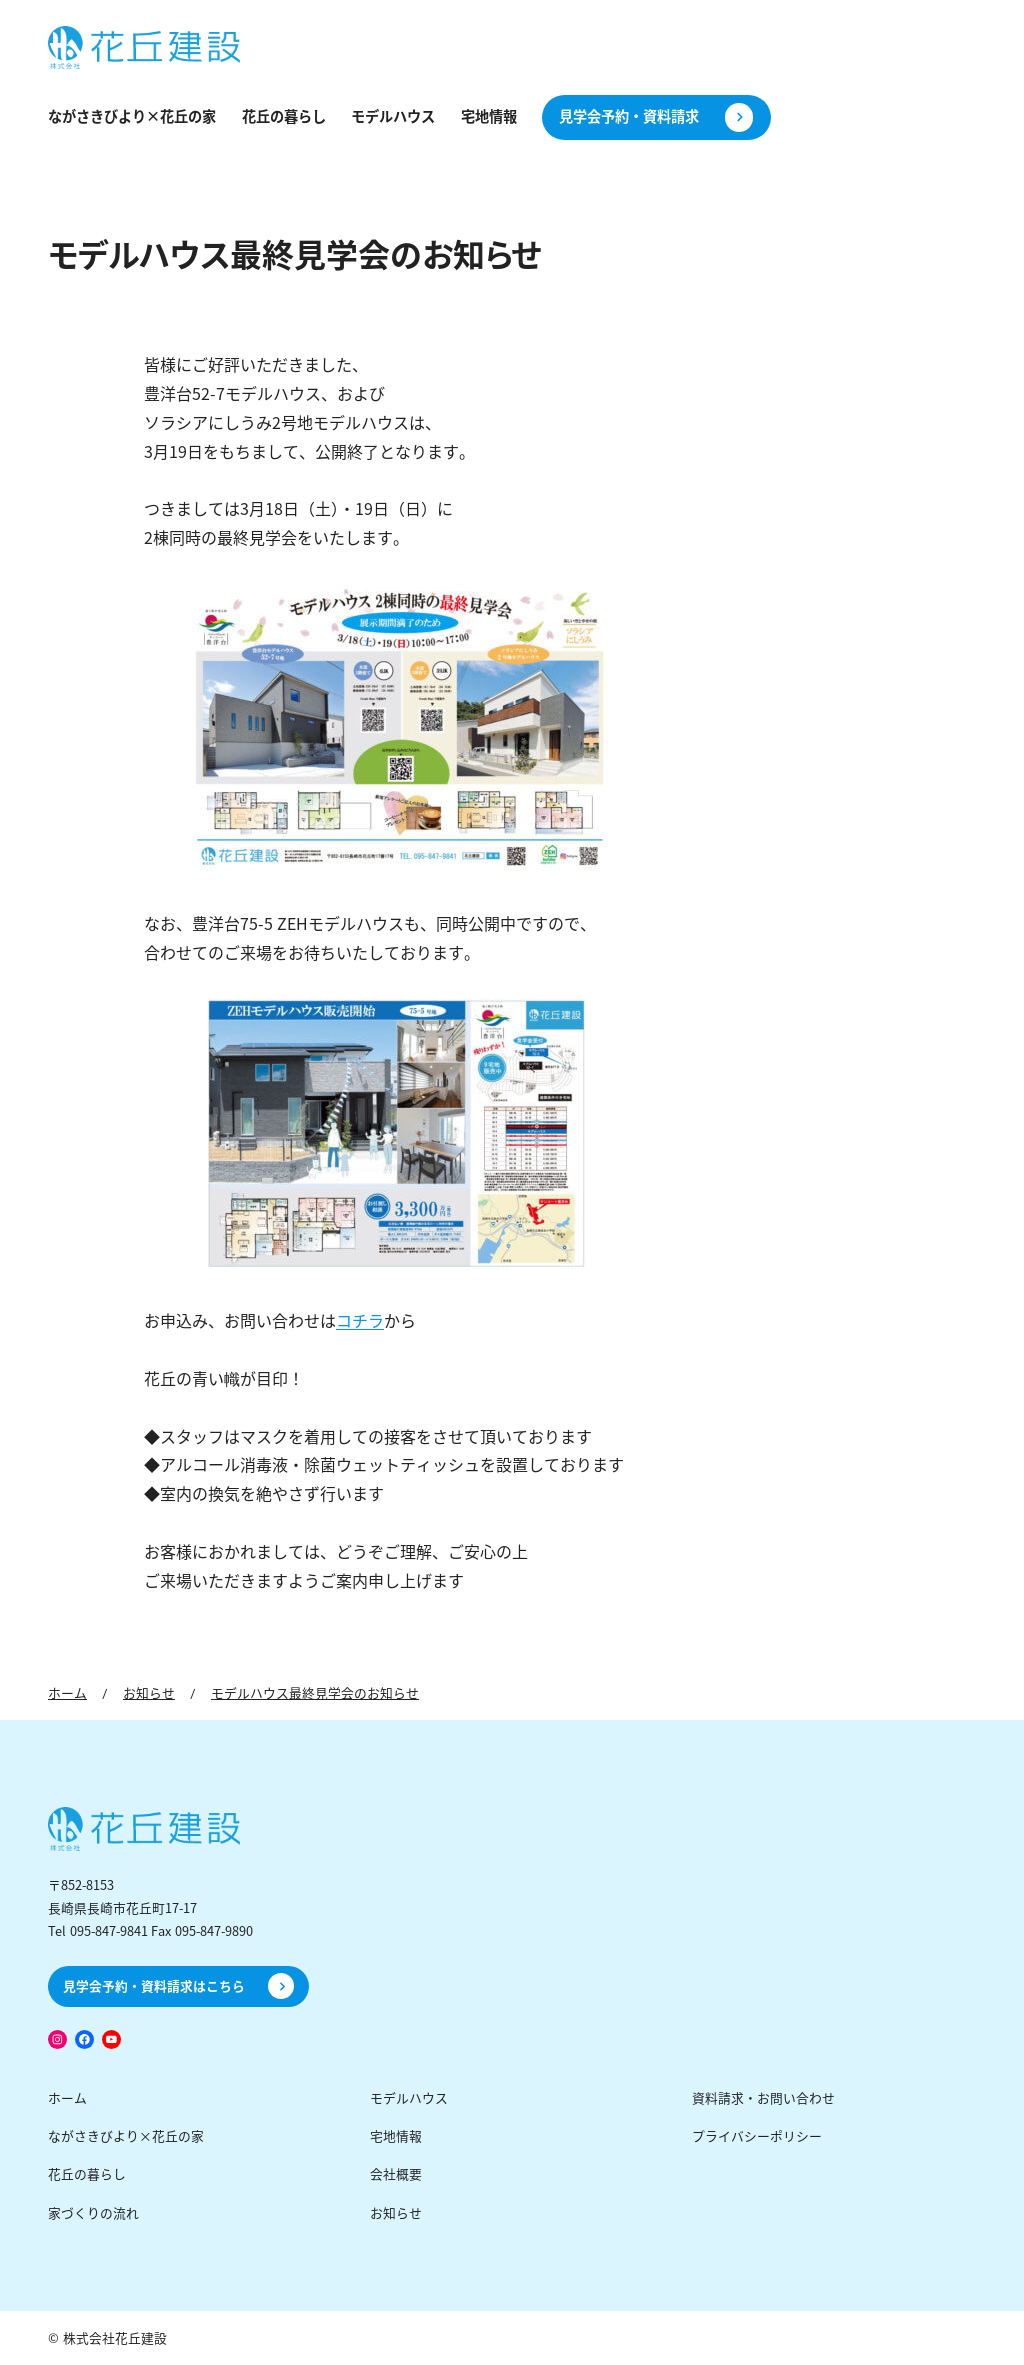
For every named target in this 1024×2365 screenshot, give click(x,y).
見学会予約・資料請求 (629, 117)
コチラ (360, 1321)
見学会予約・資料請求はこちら (154, 1986)
